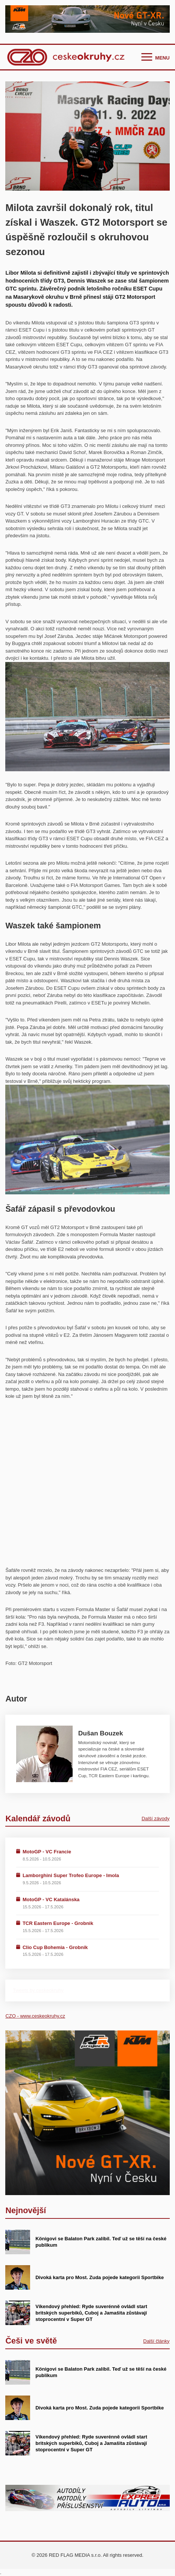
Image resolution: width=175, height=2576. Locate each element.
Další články (156, 2341)
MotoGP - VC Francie (47, 1851)
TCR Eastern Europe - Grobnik (58, 1923)
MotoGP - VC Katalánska (51, 1899)
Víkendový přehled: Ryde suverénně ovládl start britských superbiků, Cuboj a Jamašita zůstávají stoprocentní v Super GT (91, 2313)
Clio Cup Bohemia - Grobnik (55, 1947)
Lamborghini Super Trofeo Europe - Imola (71, 1875)
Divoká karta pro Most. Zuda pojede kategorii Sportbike (99, 2277)
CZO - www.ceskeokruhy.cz (35, 2016)
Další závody (155, 1818)
